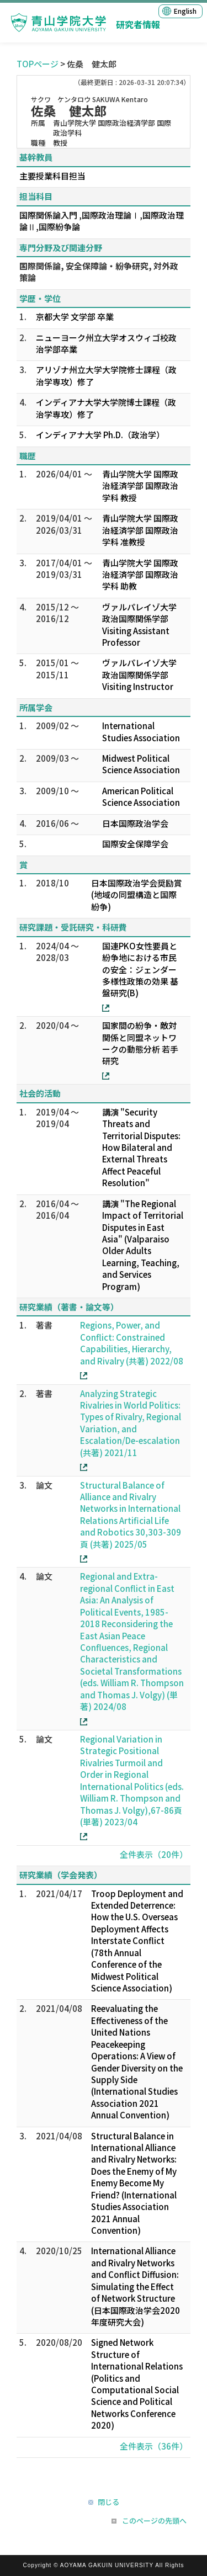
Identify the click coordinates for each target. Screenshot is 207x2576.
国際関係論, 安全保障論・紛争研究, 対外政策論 (98, 271)
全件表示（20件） (154, 1854)
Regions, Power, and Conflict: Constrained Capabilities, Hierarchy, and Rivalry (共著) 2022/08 (131, 1342)
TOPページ (38, 64)
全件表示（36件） (154, 2446)
